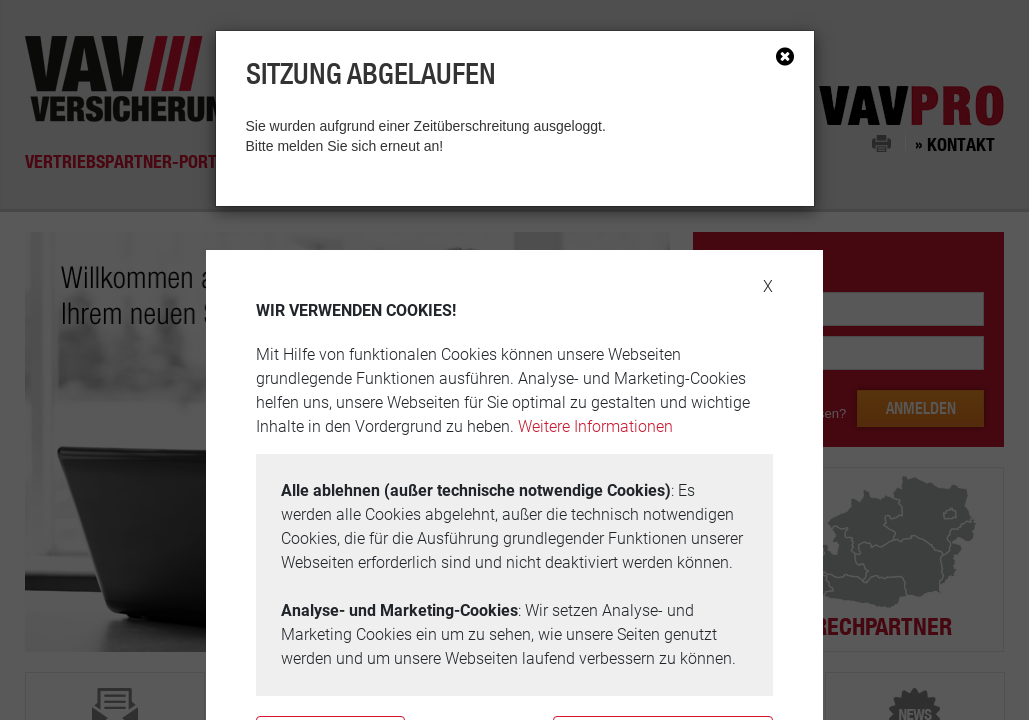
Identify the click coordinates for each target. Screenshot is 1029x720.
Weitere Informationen (595, 426)
